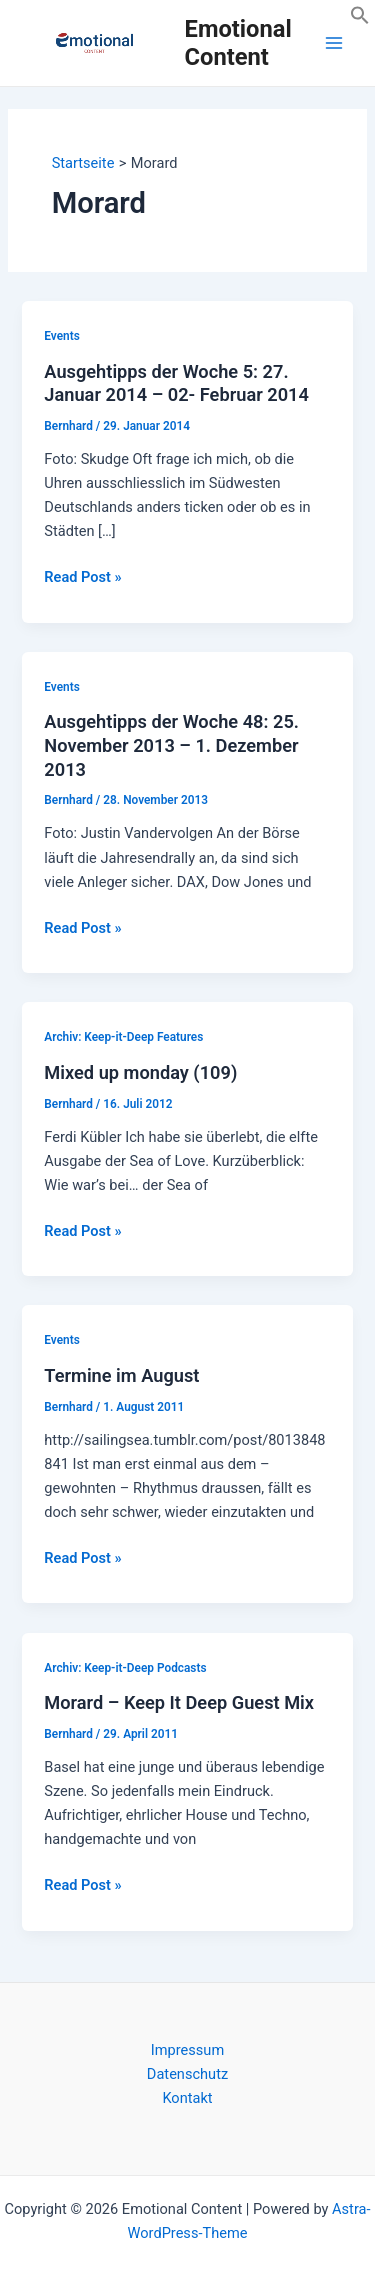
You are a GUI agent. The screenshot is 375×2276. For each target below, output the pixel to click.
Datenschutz (187, 2074)
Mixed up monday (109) (140, 1072)
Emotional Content (238, 43)
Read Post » (82, 577)
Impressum (187, 2050)
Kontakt (187, 2098)
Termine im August (121, 1375)
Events (61, 336)
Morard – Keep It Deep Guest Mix (179, 1702)
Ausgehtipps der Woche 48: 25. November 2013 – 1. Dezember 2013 (171, 745)
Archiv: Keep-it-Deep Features (123, 1037)
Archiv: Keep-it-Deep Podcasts (125, 1668)
